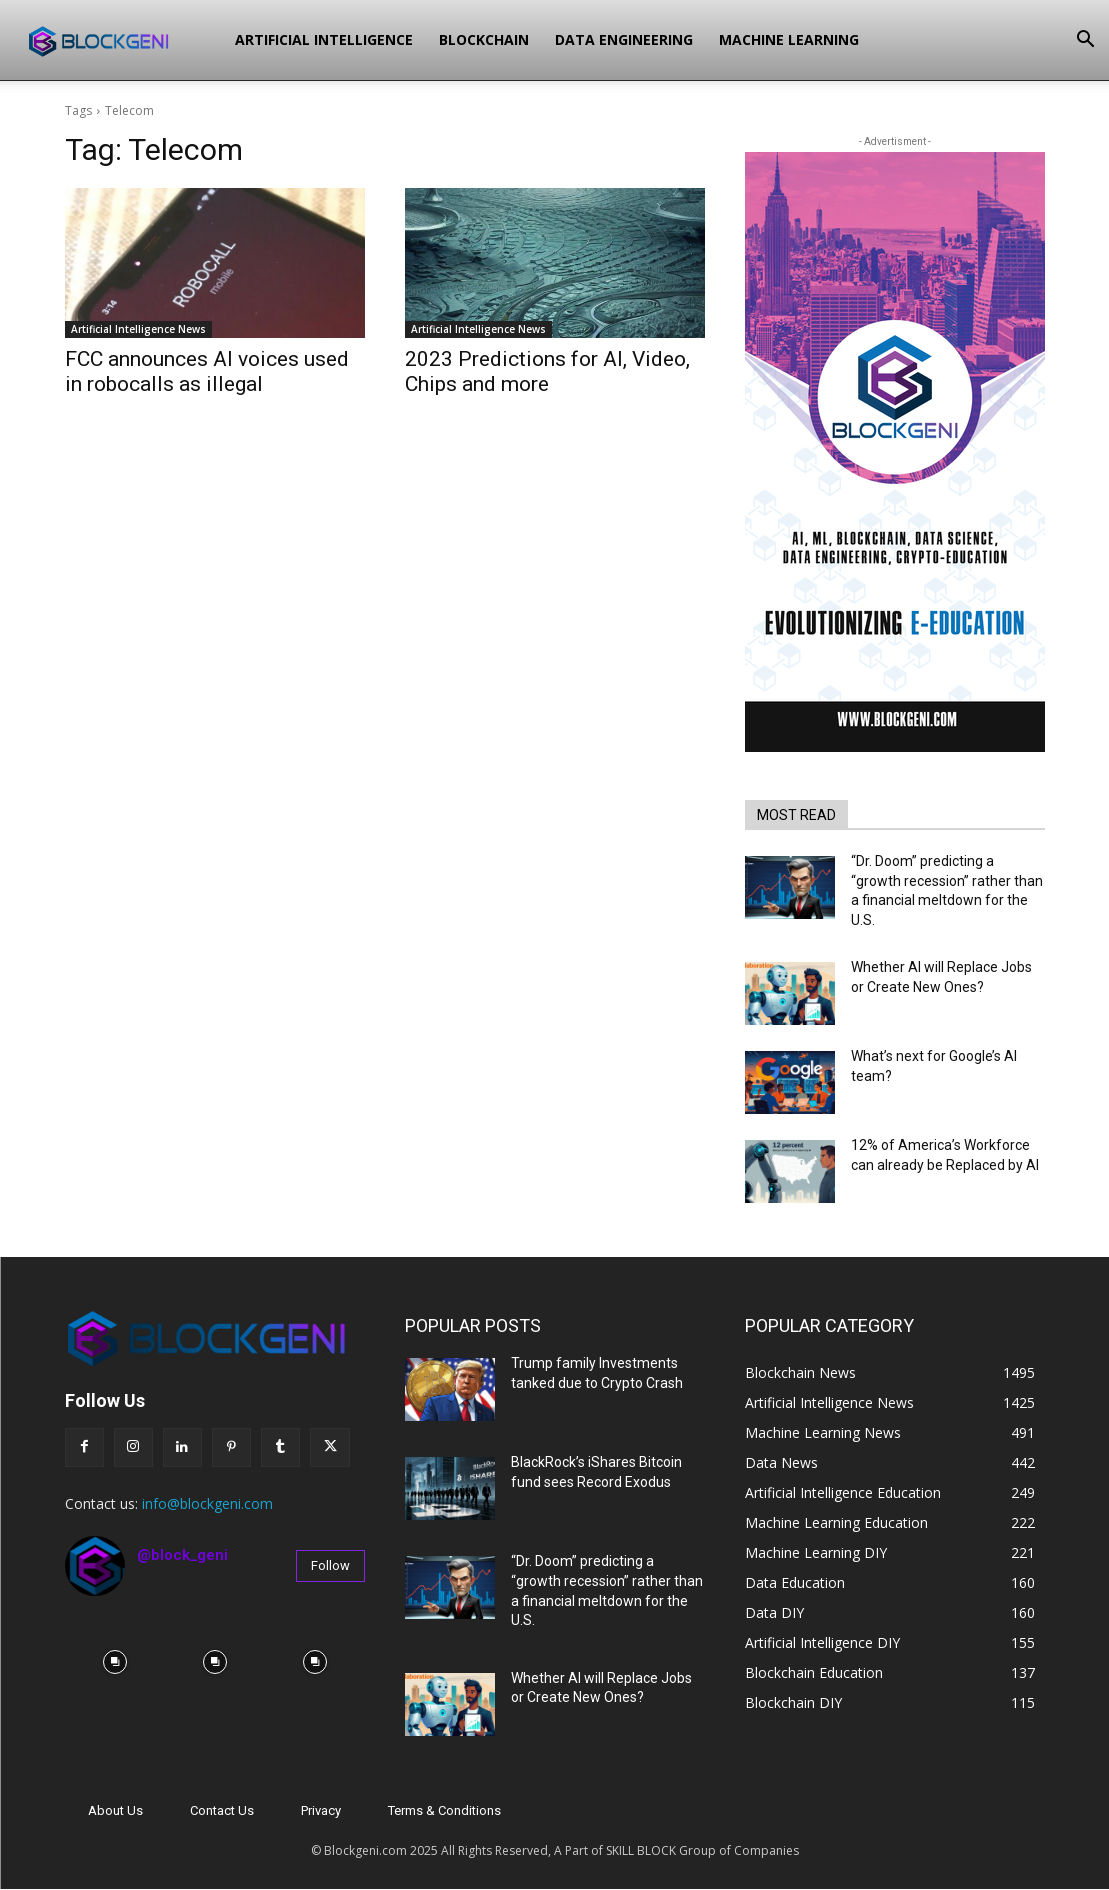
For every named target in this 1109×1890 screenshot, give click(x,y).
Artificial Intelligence (324, 39)
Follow (330, 1565)
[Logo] (121, 40)
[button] (1085, 41)
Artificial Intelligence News (138, 329)
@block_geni (182, 1555)
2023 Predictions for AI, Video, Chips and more (547, 371)
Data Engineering (624, 39)
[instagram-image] (115, 1662)
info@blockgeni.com (207, 1503)
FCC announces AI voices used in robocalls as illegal (207, 371)
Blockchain (484, 39)
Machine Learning (789, 39)
